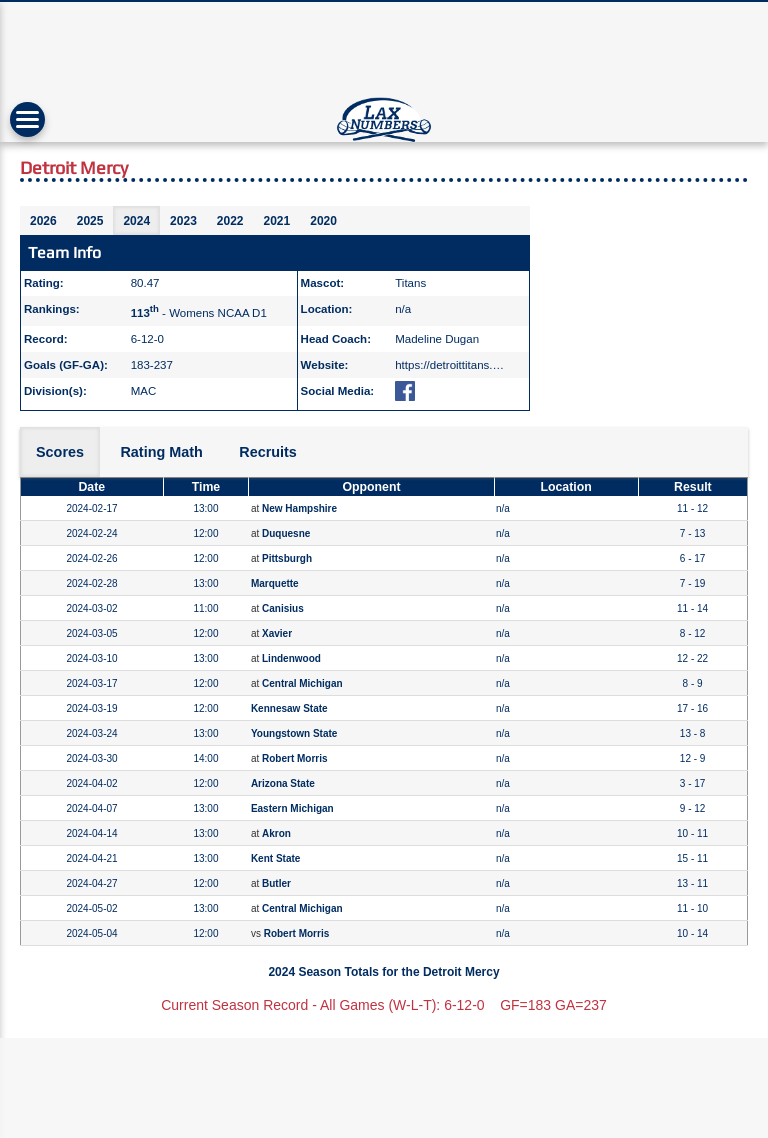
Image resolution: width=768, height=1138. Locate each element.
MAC (144, 391)
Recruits (268, 452)
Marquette (275, 583)
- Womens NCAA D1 (199, 313)
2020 (323, 221)
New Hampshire (299, 508)
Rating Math (161, 452)
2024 (136, 221)
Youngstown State (294, 733)
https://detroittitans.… (449, 365)
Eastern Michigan (292, 808)
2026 (43, 221)
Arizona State (283, 783)
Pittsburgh (287, 558)
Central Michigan (302, 683)
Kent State (275, 858)
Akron (276, 833)
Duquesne (286, 533)
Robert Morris (295, 758)
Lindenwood (291, 658)
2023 (183, 221)
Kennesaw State (289, 708)
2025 (90, 221)
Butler (276, 883)
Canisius (283, 608)
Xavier (277, 633)
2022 (230, 221)
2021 (277, 221)
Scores (60, 452)
